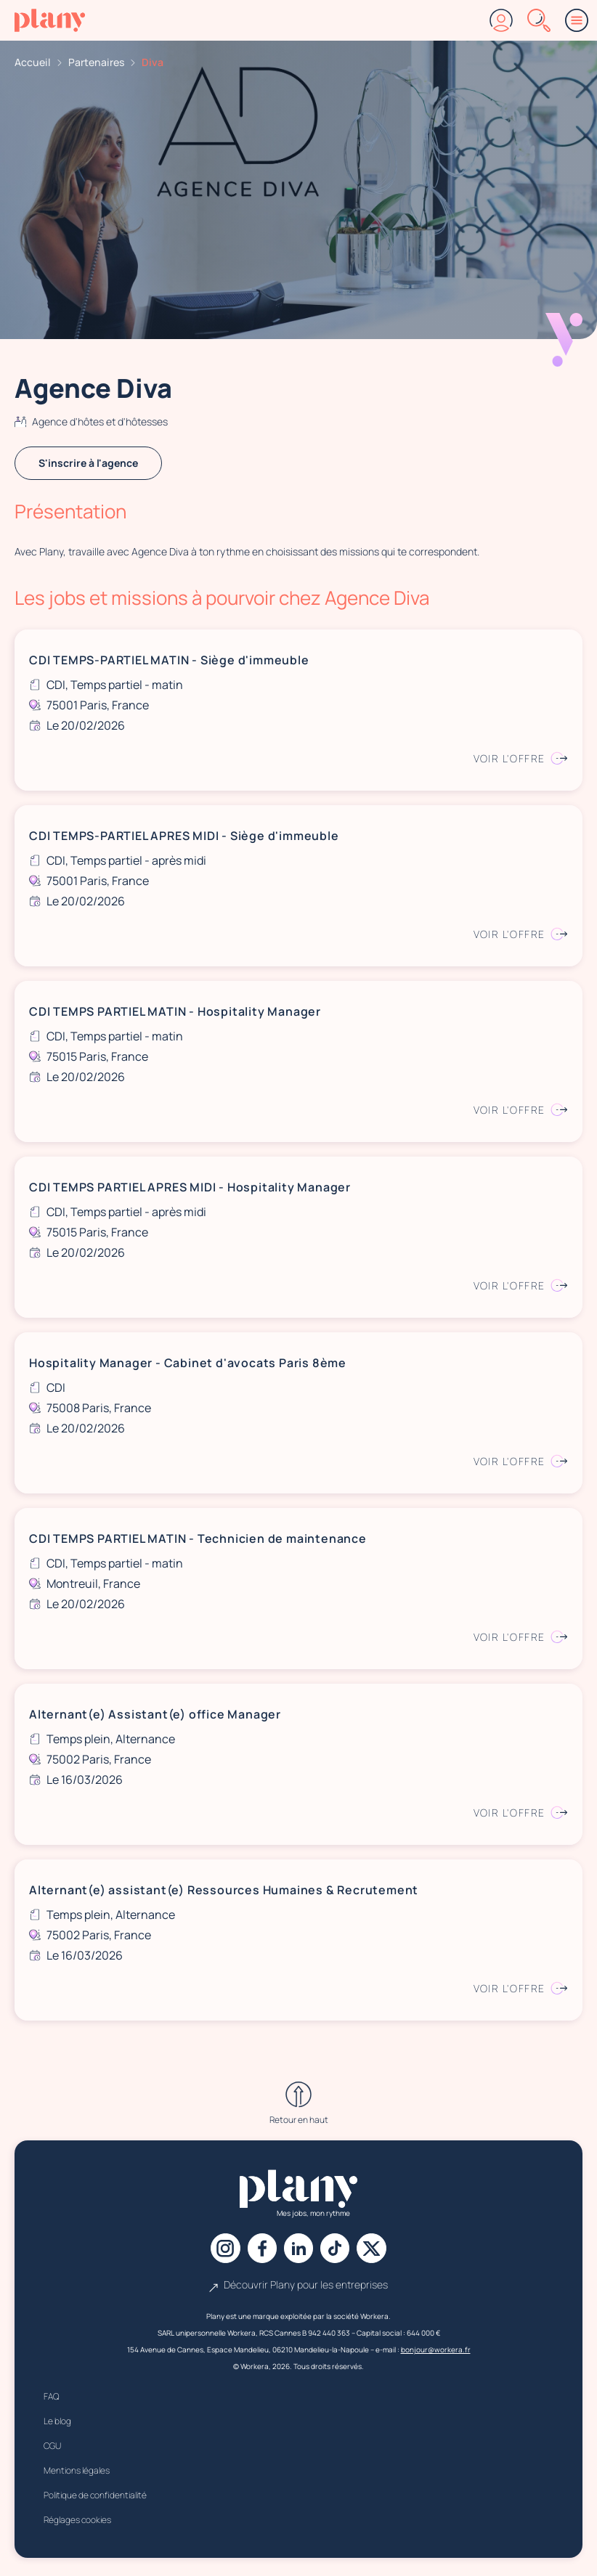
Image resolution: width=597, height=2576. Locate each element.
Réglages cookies (77, 2523)
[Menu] (576, 20)
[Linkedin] (298, 2250)
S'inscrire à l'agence (88, 463)
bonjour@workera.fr (436, 2353)
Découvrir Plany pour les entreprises (298, 2288)
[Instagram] (217, 2250)
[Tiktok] (339, 2250)
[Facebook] (258, 2250)
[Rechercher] (539, 20)
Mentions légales (77, 2474)
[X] (380, 2250)
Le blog (57, 2424)
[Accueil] (50, 20)
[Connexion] (501, 20)
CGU (52, 2449)
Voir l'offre (521, 758)
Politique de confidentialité (95, 2499)
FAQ (51, 2400)
